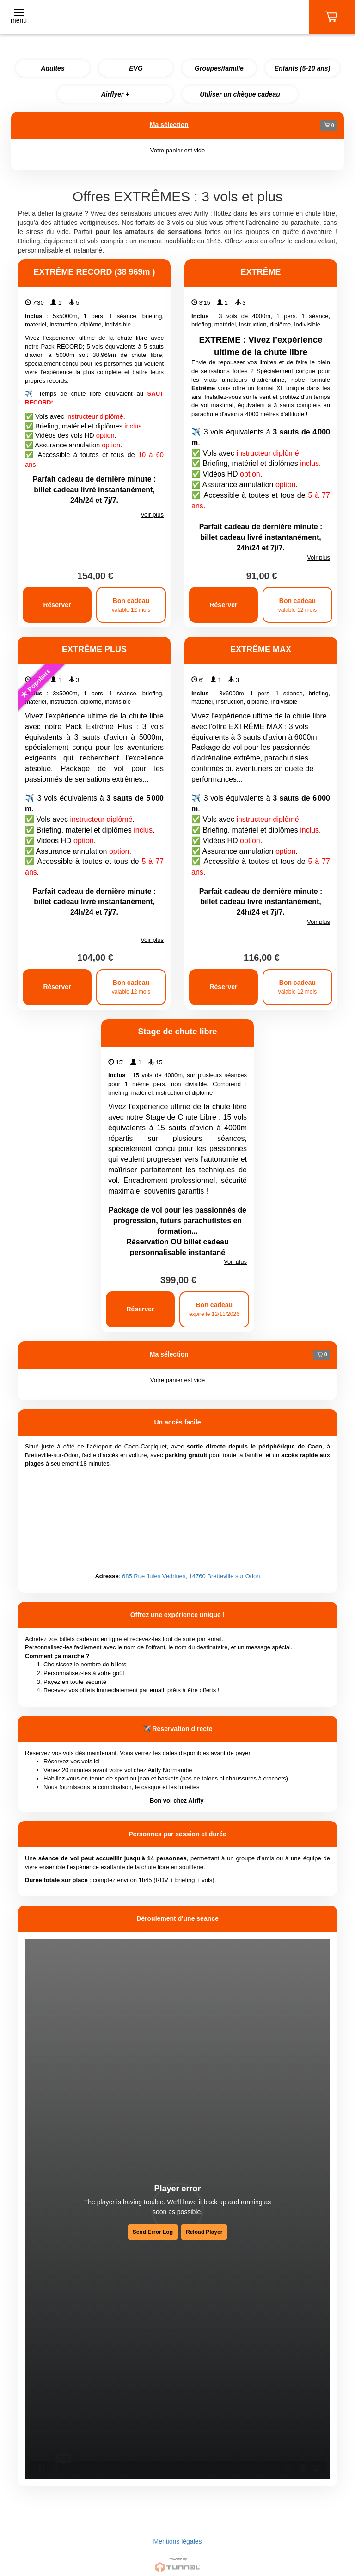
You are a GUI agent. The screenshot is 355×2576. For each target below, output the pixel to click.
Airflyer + (115, 94)
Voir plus (152, 514)
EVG (136, 68)
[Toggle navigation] (19, 17)
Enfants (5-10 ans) (303, 68)
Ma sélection (169, 124)
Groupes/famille (219, 68)
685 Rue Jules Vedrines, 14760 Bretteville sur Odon (191, 1576)
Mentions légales (177, 2541)
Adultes (52, 68)
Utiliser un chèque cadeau (240, 94)
